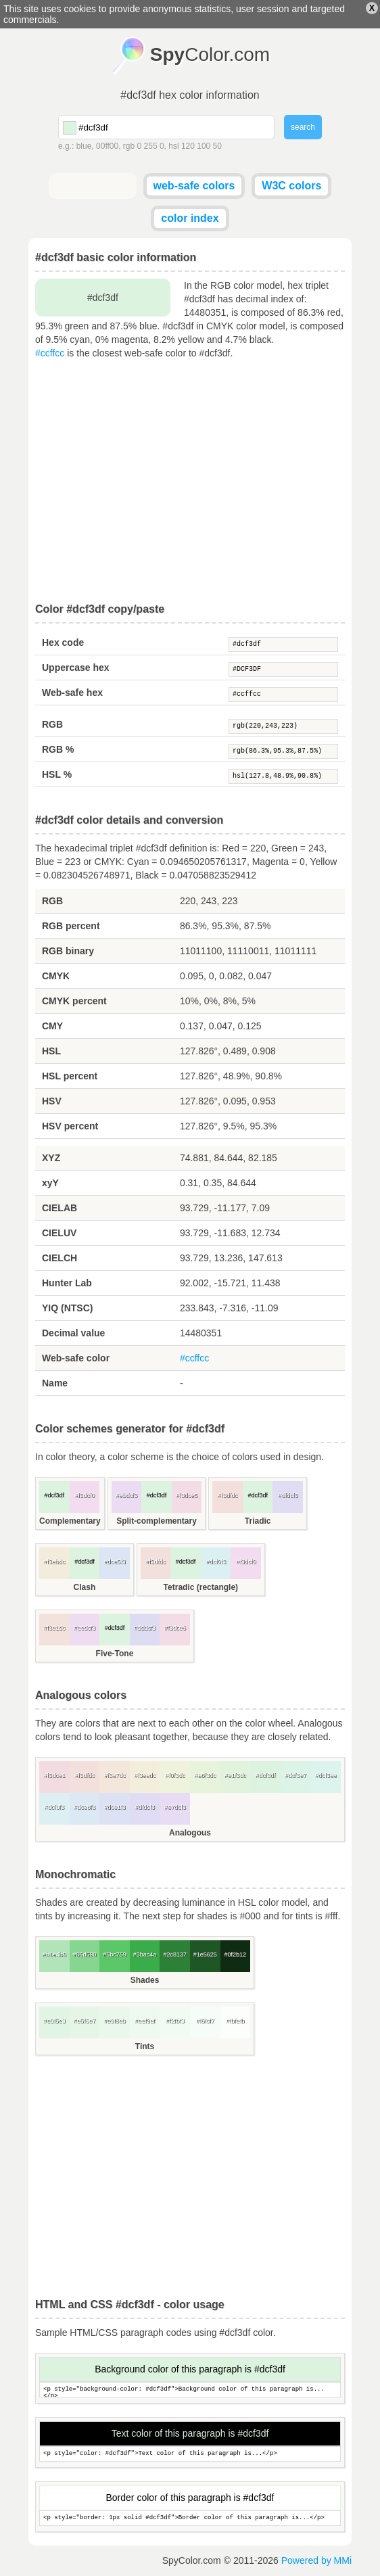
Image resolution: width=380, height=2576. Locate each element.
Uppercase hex (76, 667)
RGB (52, 724)
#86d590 (84, 1954)
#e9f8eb (114, 2020)
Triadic (258, 1521)
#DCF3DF (283, 669)
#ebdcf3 (126, 1495)
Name (55, 1383)
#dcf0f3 (216, 1561)
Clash (85, 1587)
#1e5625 (205, 1954)
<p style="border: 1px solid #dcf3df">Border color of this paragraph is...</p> (190, 2518)
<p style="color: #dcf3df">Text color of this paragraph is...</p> (190, 2454)
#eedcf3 (84, 1627)
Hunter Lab (67, 1283)
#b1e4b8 (54, 1954)
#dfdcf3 (288, 1495)
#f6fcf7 (205, 2020)
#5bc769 (114, 1954)
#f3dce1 (54, 1775)
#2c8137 (175, 1954)
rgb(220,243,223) (283, 726)
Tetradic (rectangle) (201, 1587)
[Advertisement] (190, 481)
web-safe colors (194, 185)
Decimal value (73, 1333)
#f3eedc (145, 1775)
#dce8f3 (84, 1807)
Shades (145, 1980)
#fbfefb (235, 2020)
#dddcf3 (145, 1627)
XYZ (51, 1157)
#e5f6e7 (85, 2020)
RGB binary (68, 950)
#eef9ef (145, 2020)
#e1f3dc (235, 1775)
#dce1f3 (114, 1807)
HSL (51, 1051)
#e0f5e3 (54, 2020)
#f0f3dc (175, 1775)
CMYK (56, 975)
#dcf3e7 (295, 1775)
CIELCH (59, 1257)
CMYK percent (74, 1001)
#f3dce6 (175, 1627)
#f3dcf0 (84, 1495)
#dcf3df (283, 644)
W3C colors (291, 185)
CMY (52, 1026)
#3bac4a (145, 1954)
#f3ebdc (54, 1561)
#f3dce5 (186, 1495)
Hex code (63, 642)
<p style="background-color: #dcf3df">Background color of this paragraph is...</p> (190, 2389)
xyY (50, 1182)
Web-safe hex (72, 692)
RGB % (58, 749)
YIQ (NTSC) (67, 1308)
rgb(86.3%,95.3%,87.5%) (283, 751)
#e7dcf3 (175, 1807)
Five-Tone (115, 1653)
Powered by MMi (316, 2560)
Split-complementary (156, 1521)
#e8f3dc (205, 1775)
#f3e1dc (54, 1627)
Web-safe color (76, 1358)
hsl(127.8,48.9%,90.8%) (283, 776)
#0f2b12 (235, 1954)
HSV (52, 1101)
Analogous (190, 1832)
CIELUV (59, 1232)
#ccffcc (49, 353)
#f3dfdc (228, 1495)
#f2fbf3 (175, 2020)
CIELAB (59, 1207)
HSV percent (70, 1126)
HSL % (57, 774)
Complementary (70, 1521)
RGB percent (71, 925)
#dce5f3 (114, 1561)
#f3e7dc (114, 1775)
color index (189, 218)
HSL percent (69, 1076)
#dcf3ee (326, 1775)
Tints (144, 2046)
